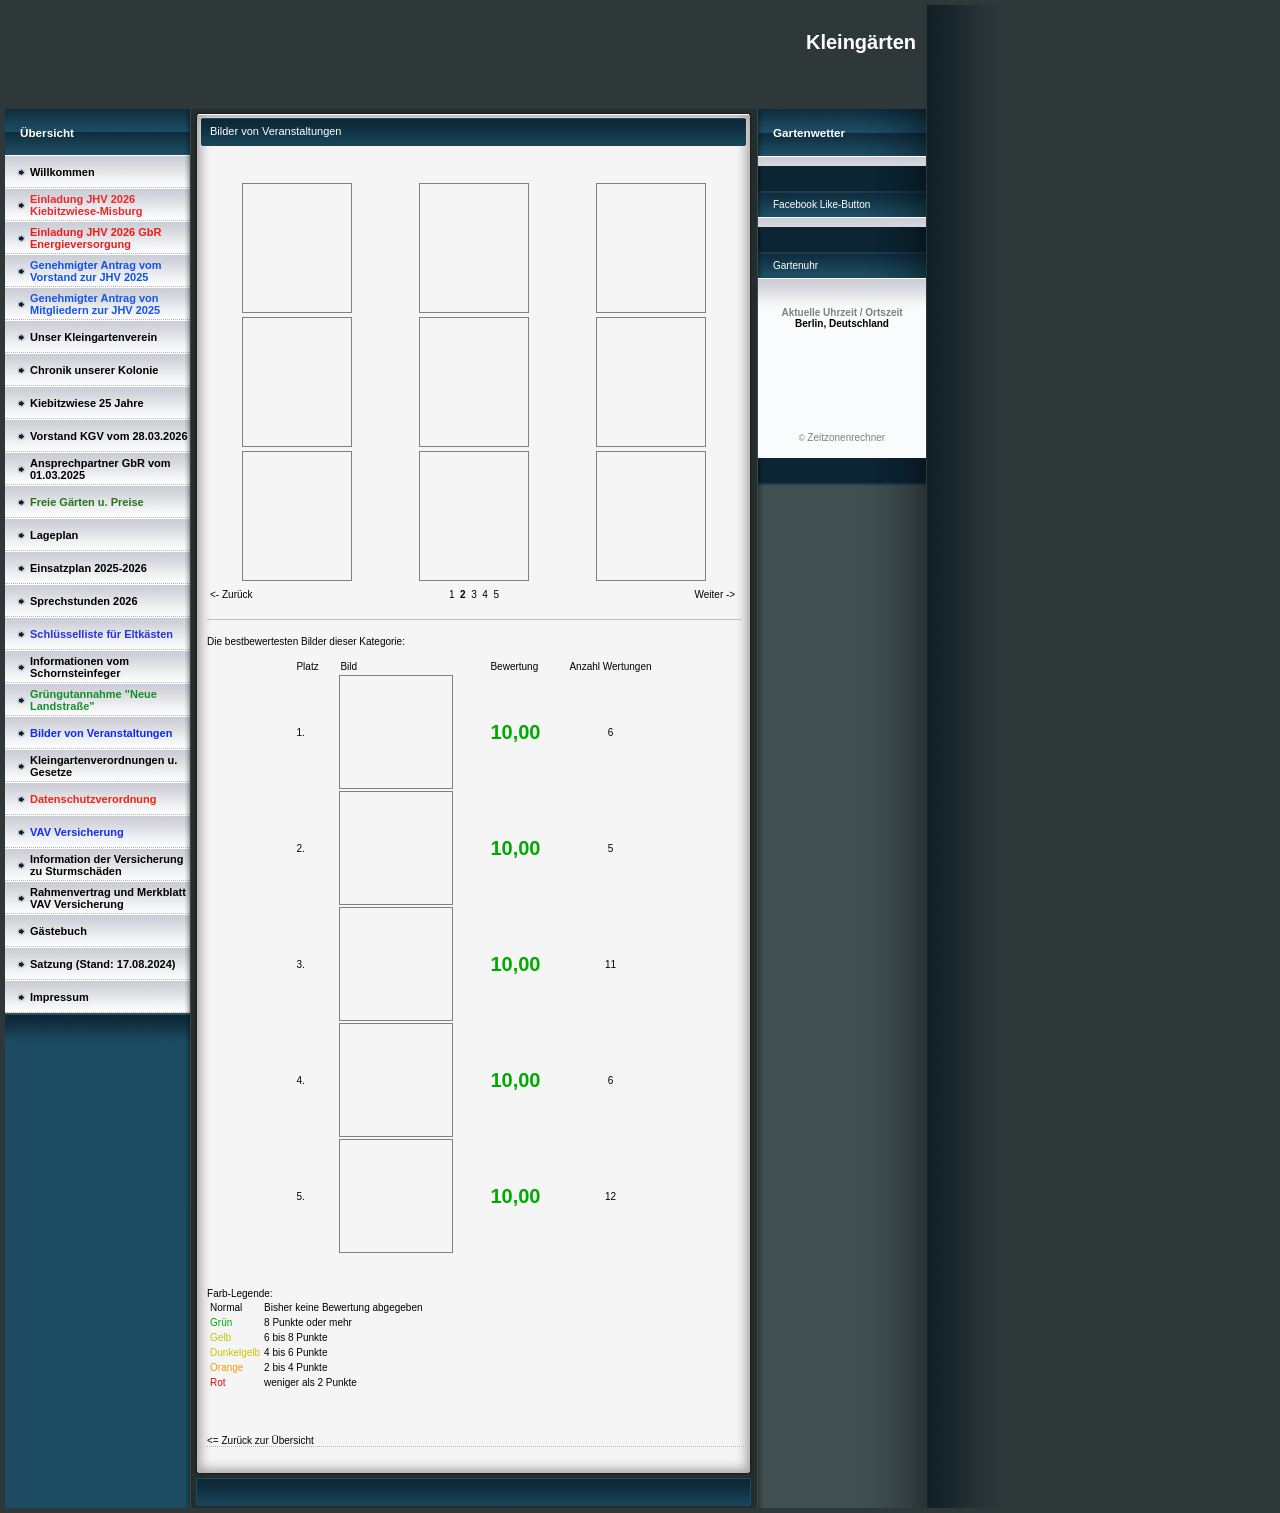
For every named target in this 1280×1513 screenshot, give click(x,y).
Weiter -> (715, 594)
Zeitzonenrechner (846, 437)
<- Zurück (231, 594)
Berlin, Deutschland (841, 318)
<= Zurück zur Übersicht (260, 1440)
